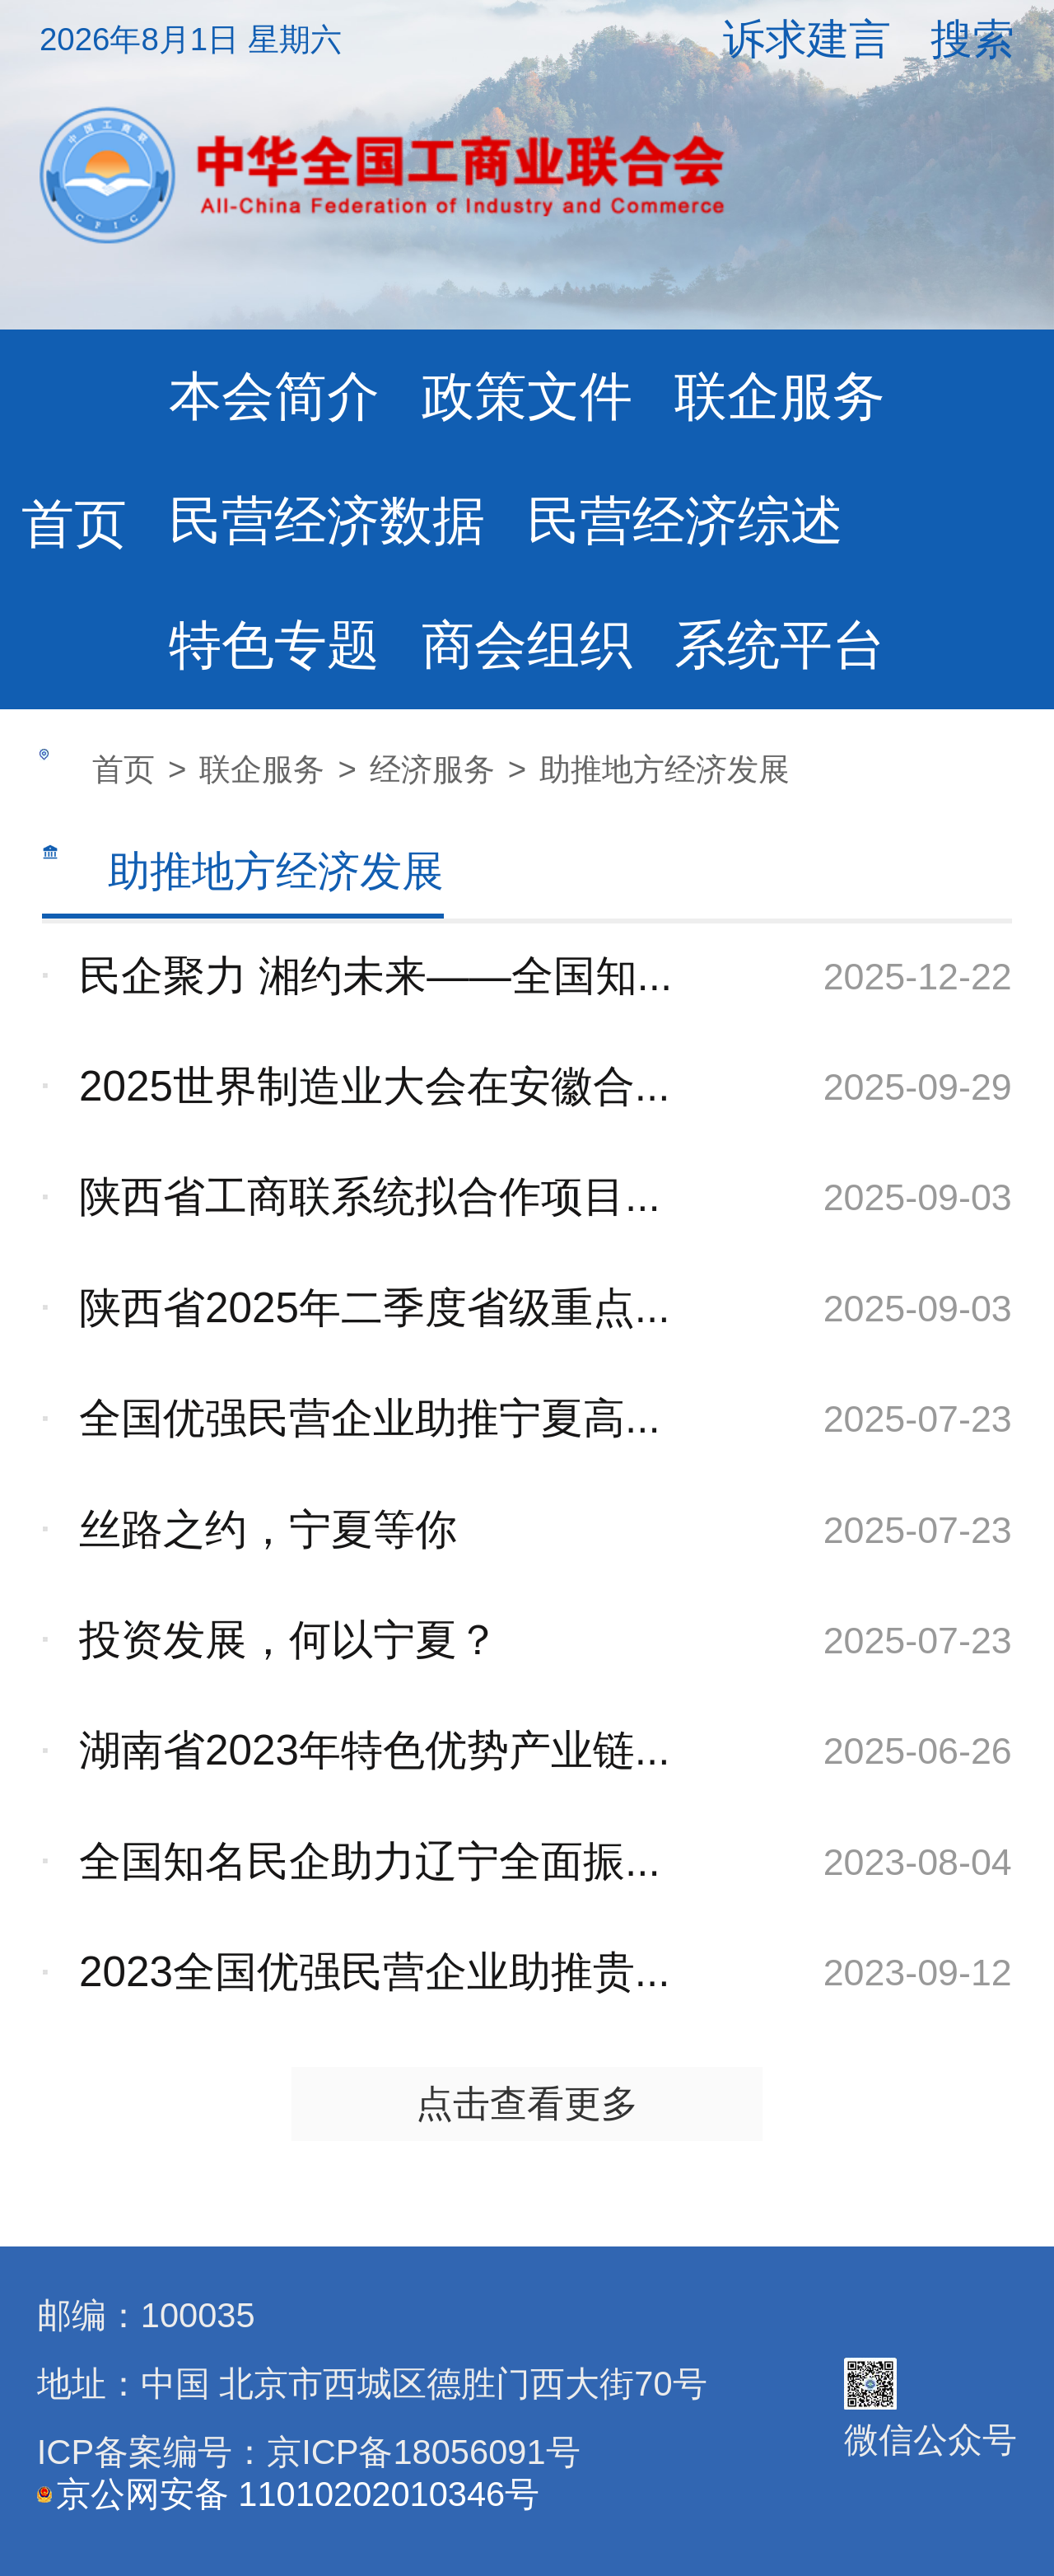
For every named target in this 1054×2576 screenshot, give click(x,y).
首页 (74, 524)
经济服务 (432, 769)
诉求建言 (807, 39)
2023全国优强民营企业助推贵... (374, 1971)
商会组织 (527, 645)
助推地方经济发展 (664, 769)
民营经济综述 (685, 520)
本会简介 (274, 396)
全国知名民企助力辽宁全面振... (369, 1861)
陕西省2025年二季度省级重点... (374, 1307)
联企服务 (779, 396)
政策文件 (527, 396)
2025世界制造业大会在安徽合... (374, 1086)
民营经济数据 (327, 520)
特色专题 (274, 645)
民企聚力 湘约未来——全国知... (375, 975)
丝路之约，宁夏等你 (268, 1529)
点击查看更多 (527, 2103)
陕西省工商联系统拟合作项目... (369, 1196)
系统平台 (779, 645)
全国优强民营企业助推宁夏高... (369, 1418)
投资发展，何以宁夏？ (289, 1639)
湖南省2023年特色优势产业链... (374, 1750)
